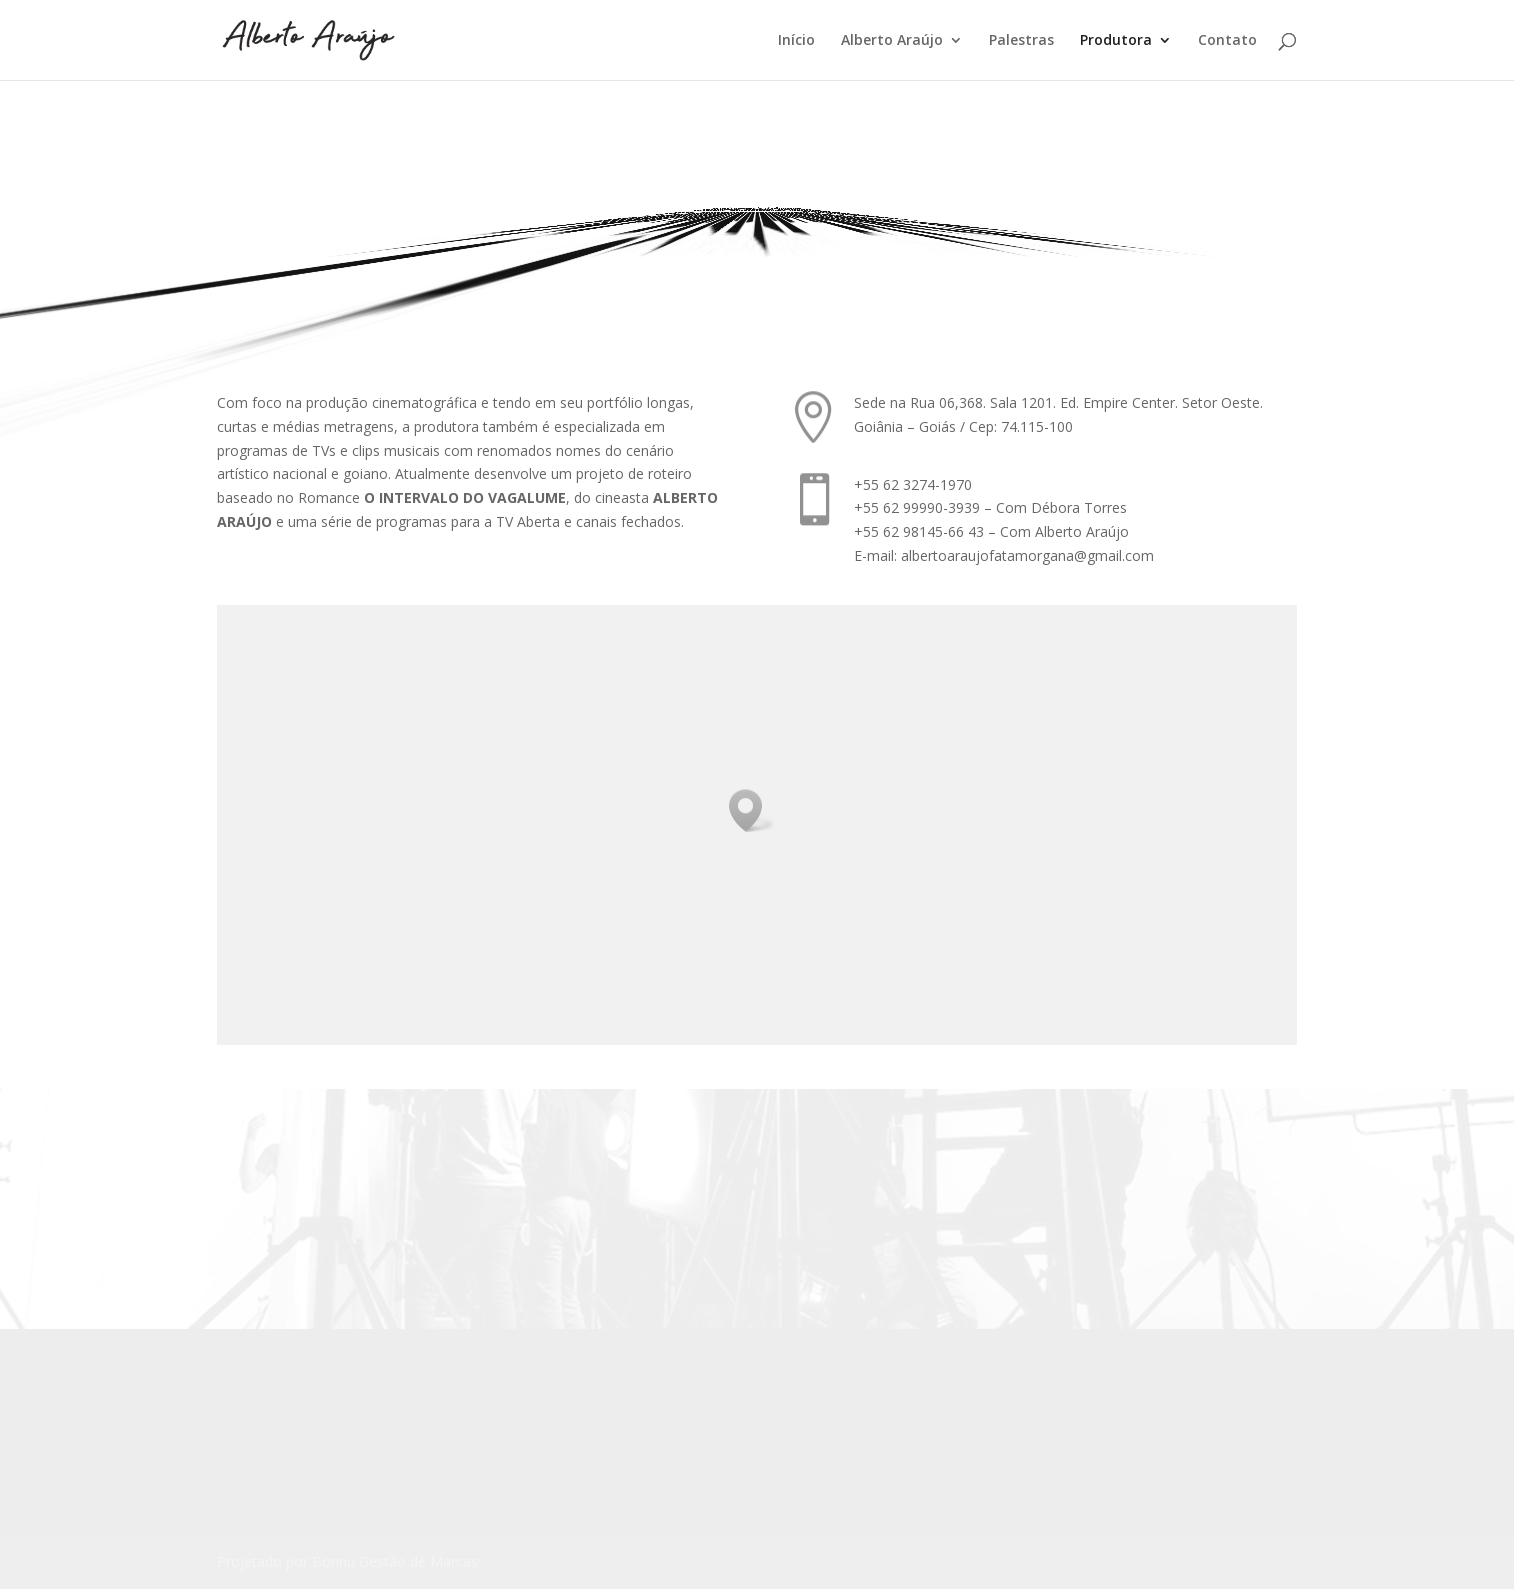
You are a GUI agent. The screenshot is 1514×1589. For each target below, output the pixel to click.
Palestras (1021, 41)
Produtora (1116, 41)
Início (796, 41)
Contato (1227, 41)
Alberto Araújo (892, 41)
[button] (752, 810)
